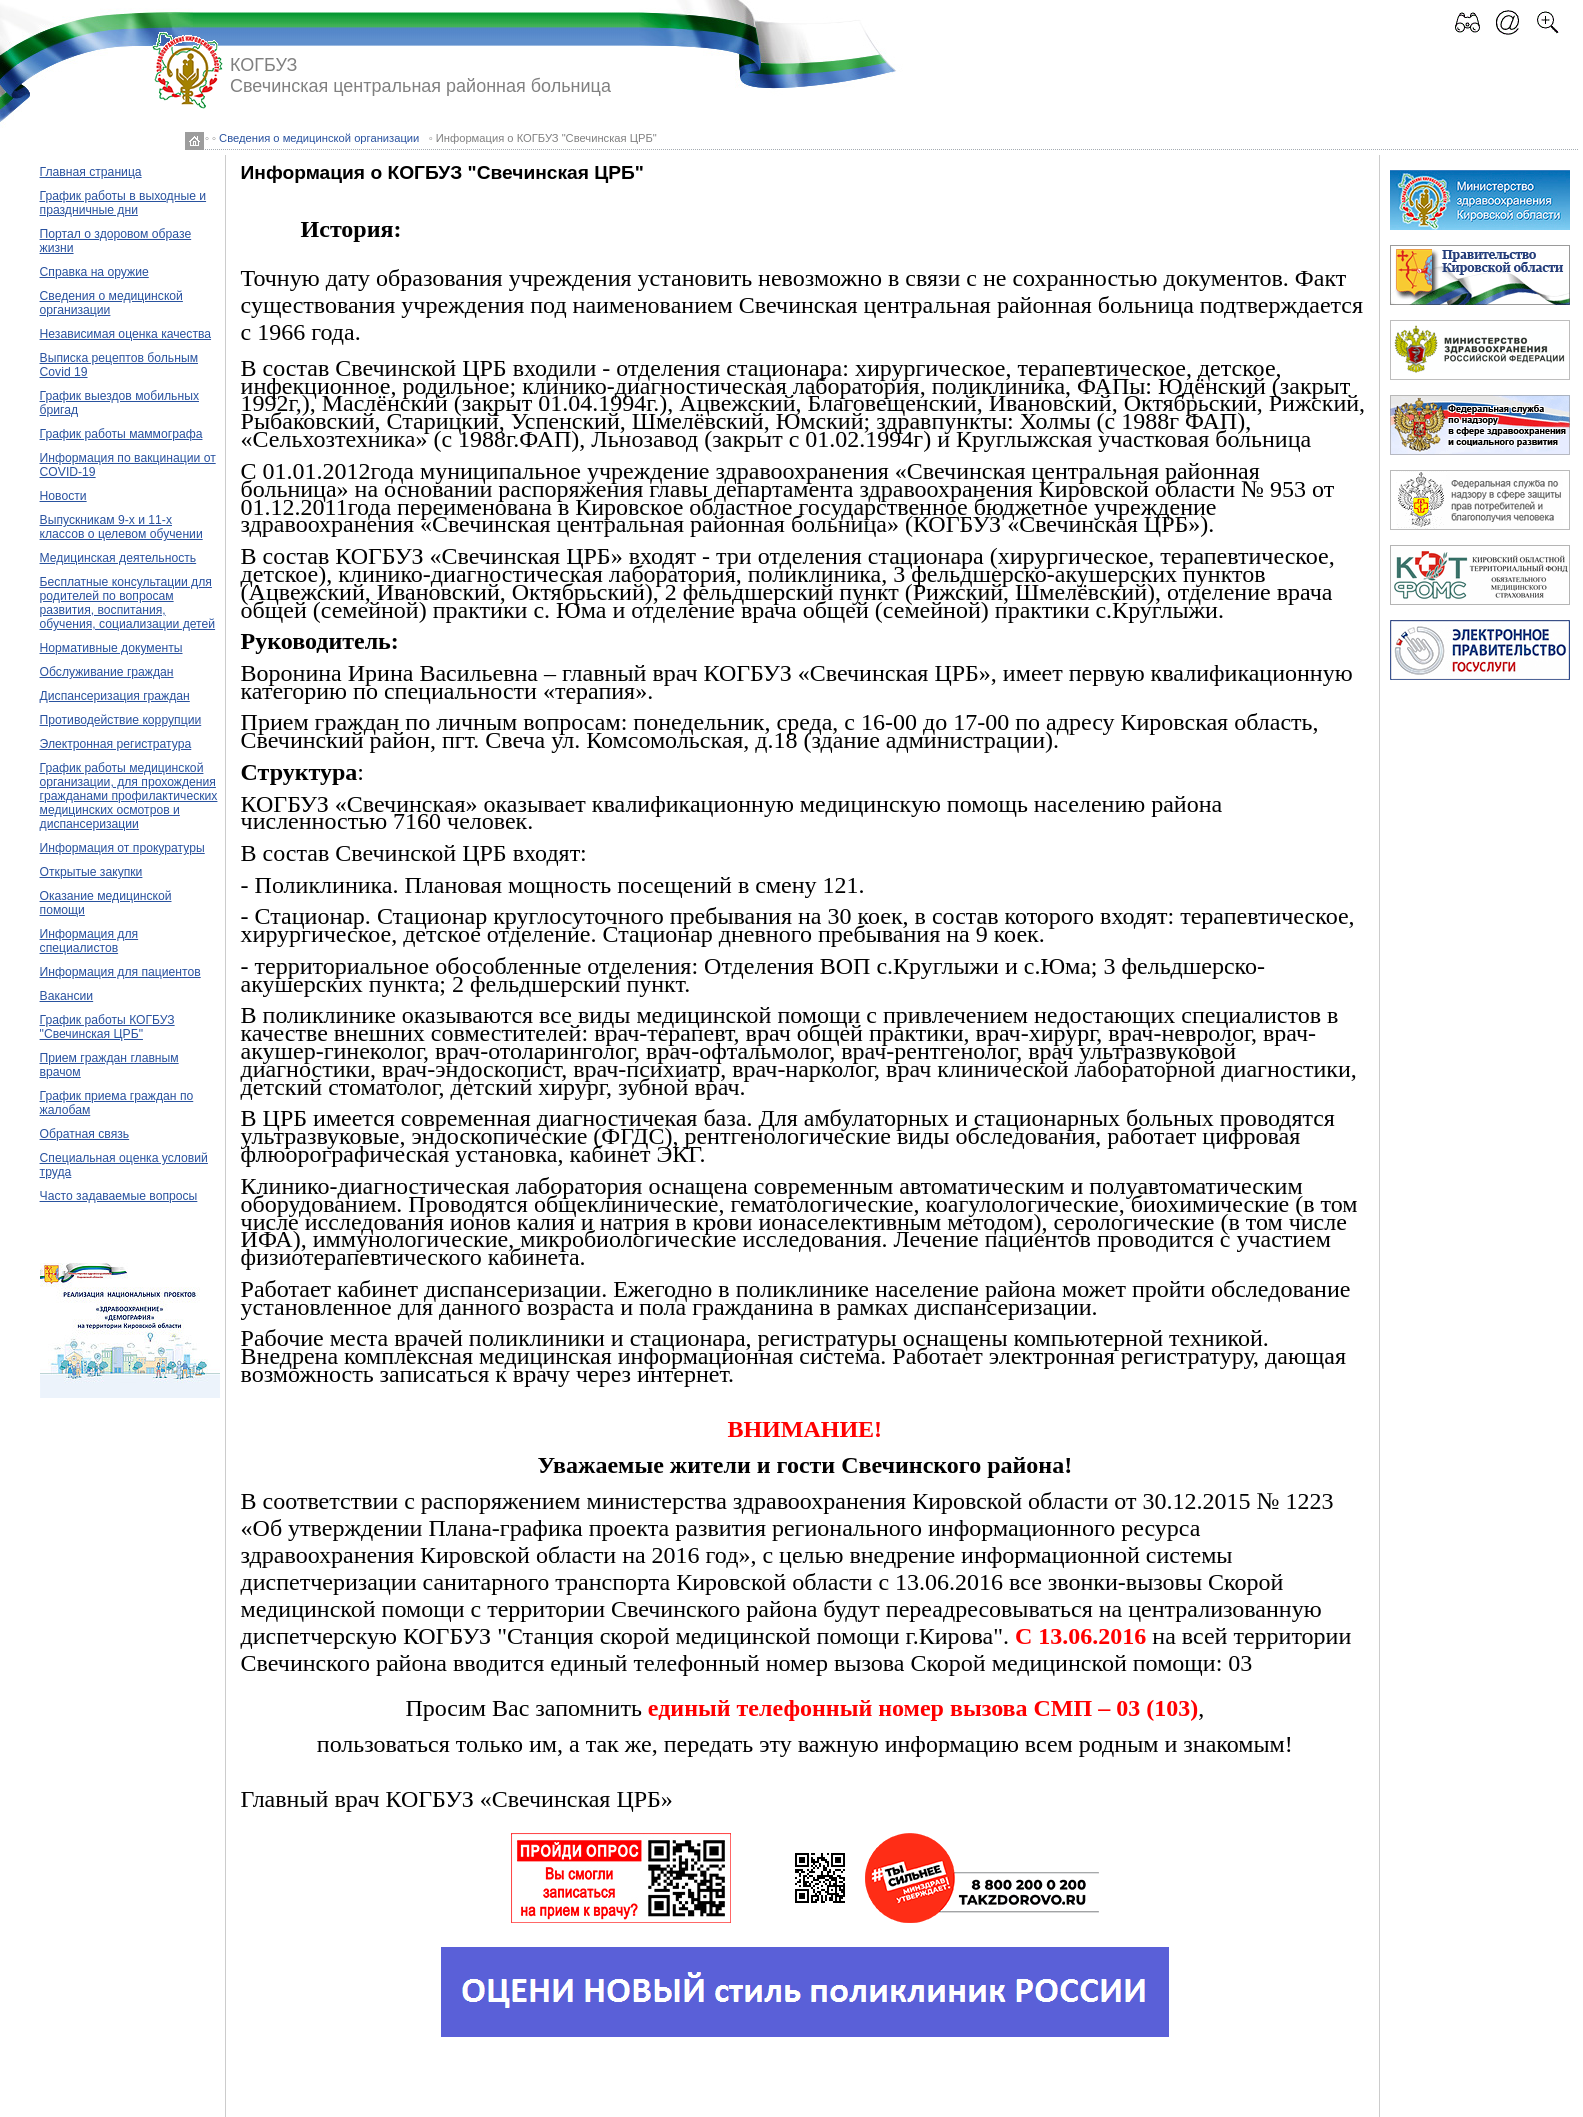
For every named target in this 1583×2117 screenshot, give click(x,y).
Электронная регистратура (116, 744)
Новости (63, 496)
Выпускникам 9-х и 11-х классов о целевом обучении (121, 527)
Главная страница (91, 172)
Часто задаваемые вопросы (119, 1196)
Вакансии (67, 996)
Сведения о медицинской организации (319, 138)
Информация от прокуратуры (122, 848)
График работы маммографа (121, 434)
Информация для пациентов (120, 972)
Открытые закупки (91, 872)
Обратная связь (85, 1134)
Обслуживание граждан (107, 672)
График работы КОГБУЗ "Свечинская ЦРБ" (107, 1027)
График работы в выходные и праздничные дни (123, 203)
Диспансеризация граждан (115, 696)
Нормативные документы (111, 648)
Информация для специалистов (89, 941)
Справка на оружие (94, 272)
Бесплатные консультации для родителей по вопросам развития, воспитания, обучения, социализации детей (128, 603)
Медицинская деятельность (118, 558)
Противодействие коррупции (121, 720)
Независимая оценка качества (126, 334)
